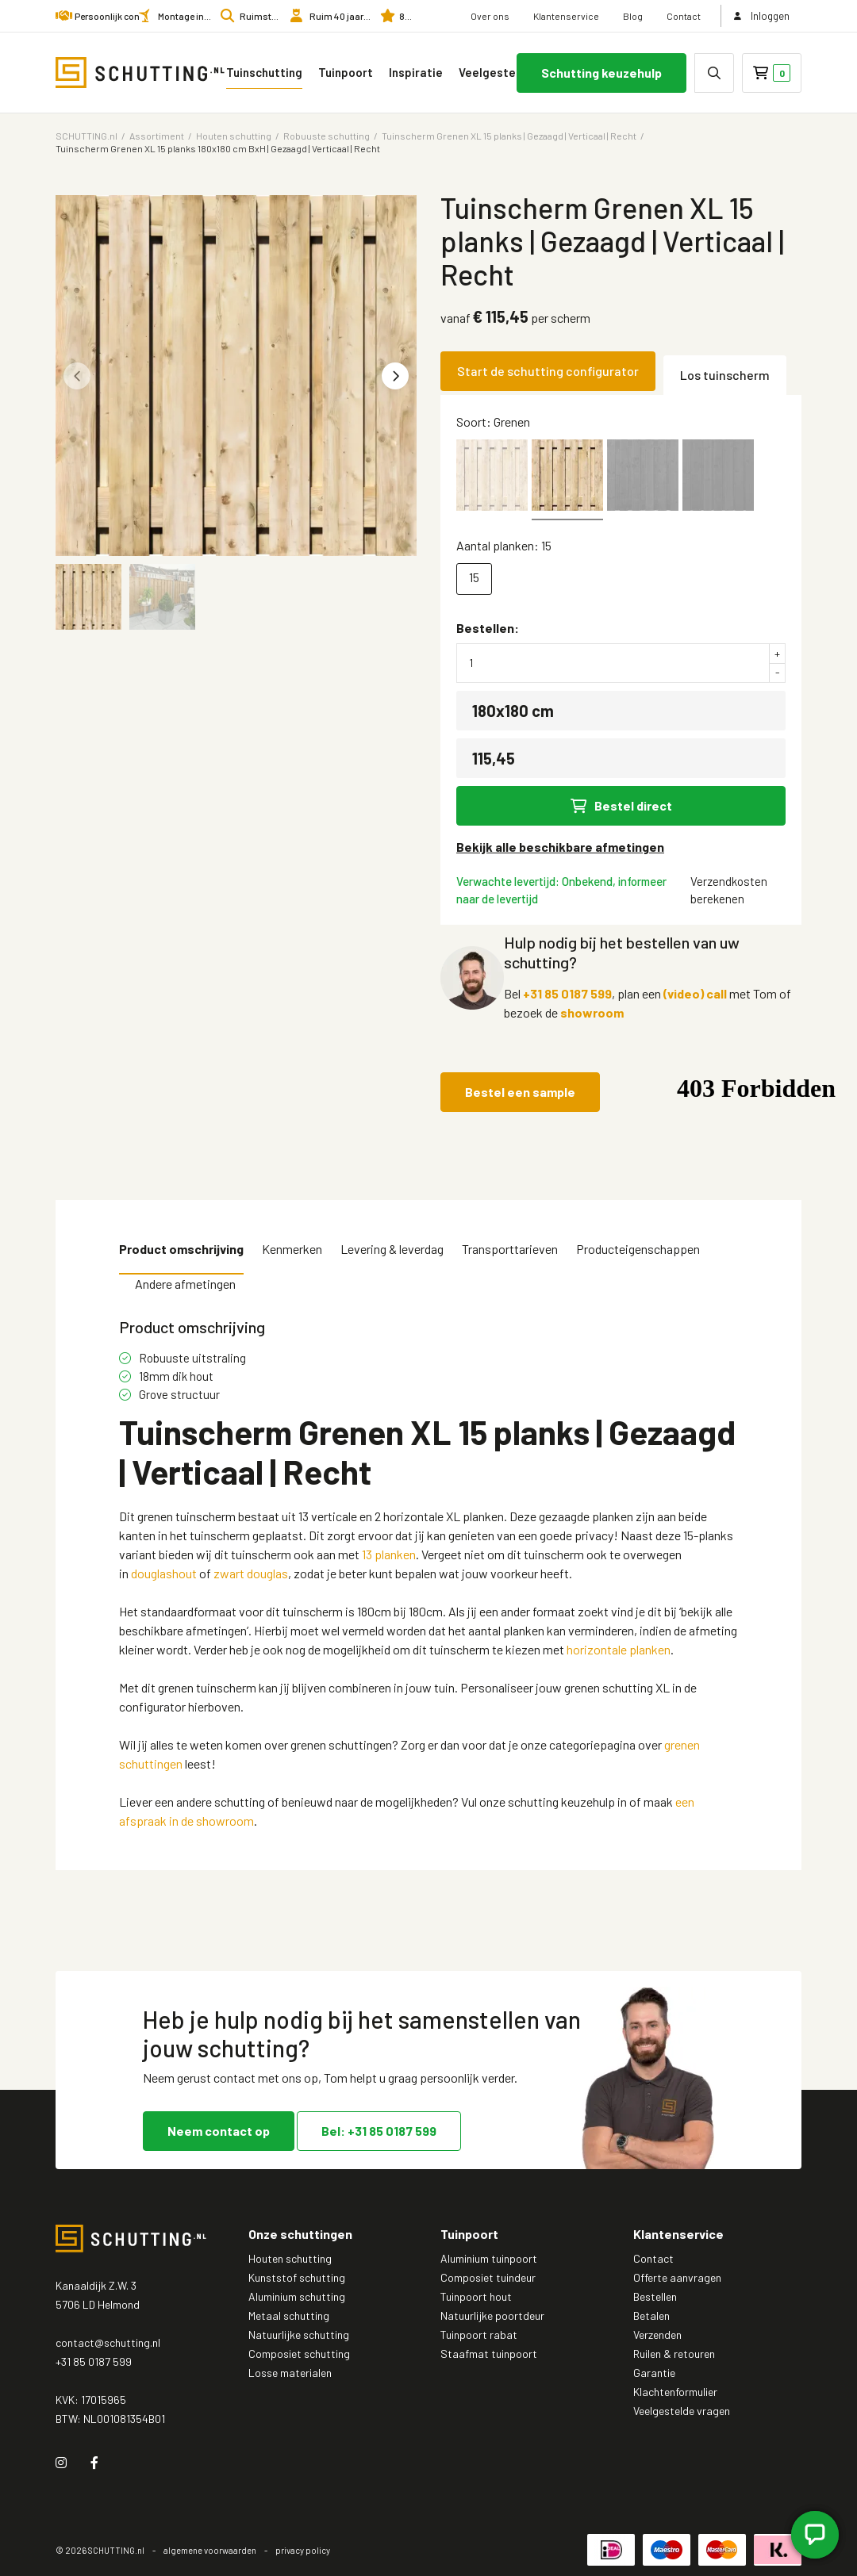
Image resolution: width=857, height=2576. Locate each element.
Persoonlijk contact (115, 15)
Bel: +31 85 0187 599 (378, 2130)
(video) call (695, 993)
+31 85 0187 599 (567, 993)
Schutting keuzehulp (601, 72)
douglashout (164, 1573)
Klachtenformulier (675, 2391)
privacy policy (302, 2550)
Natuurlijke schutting (298, 2334)
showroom (592, 1012)
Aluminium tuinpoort (488, 2258)
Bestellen (655, 2296)
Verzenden (657, 2334)
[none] (714, 73)
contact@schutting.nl (108, 2342)
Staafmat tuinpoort (488, 2353)
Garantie (654, 2372)
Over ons (490, 15)
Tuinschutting (264, 72)
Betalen (651, 2315)
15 (474, 577)
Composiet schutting (299, 2353)
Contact (684, 15)
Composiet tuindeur (488, 2277)
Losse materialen (290, 2372)
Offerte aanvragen (677, 2277)
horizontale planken (619, 1649)
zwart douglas (250, 1573)
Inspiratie (416, 72)
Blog (633, 15)
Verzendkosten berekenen (728, 890)
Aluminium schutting (296, 2296)
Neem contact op (218, 2130)
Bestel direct (621, 805)
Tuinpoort (345, 72)
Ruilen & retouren (674, 2353)
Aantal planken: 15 (503, 545)
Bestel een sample (520, 1091)
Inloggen (761, 16)
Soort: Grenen (493, 421)
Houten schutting (290, 2258)
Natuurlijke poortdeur (492, 2315)
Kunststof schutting (296, 2277)
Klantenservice (566, 15)
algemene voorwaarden (209, 2550)
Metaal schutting (288, 2315)
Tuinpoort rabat (478, 2334)
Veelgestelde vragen (510, 72)
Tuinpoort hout (476, 2296)
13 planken (389, 1554)
